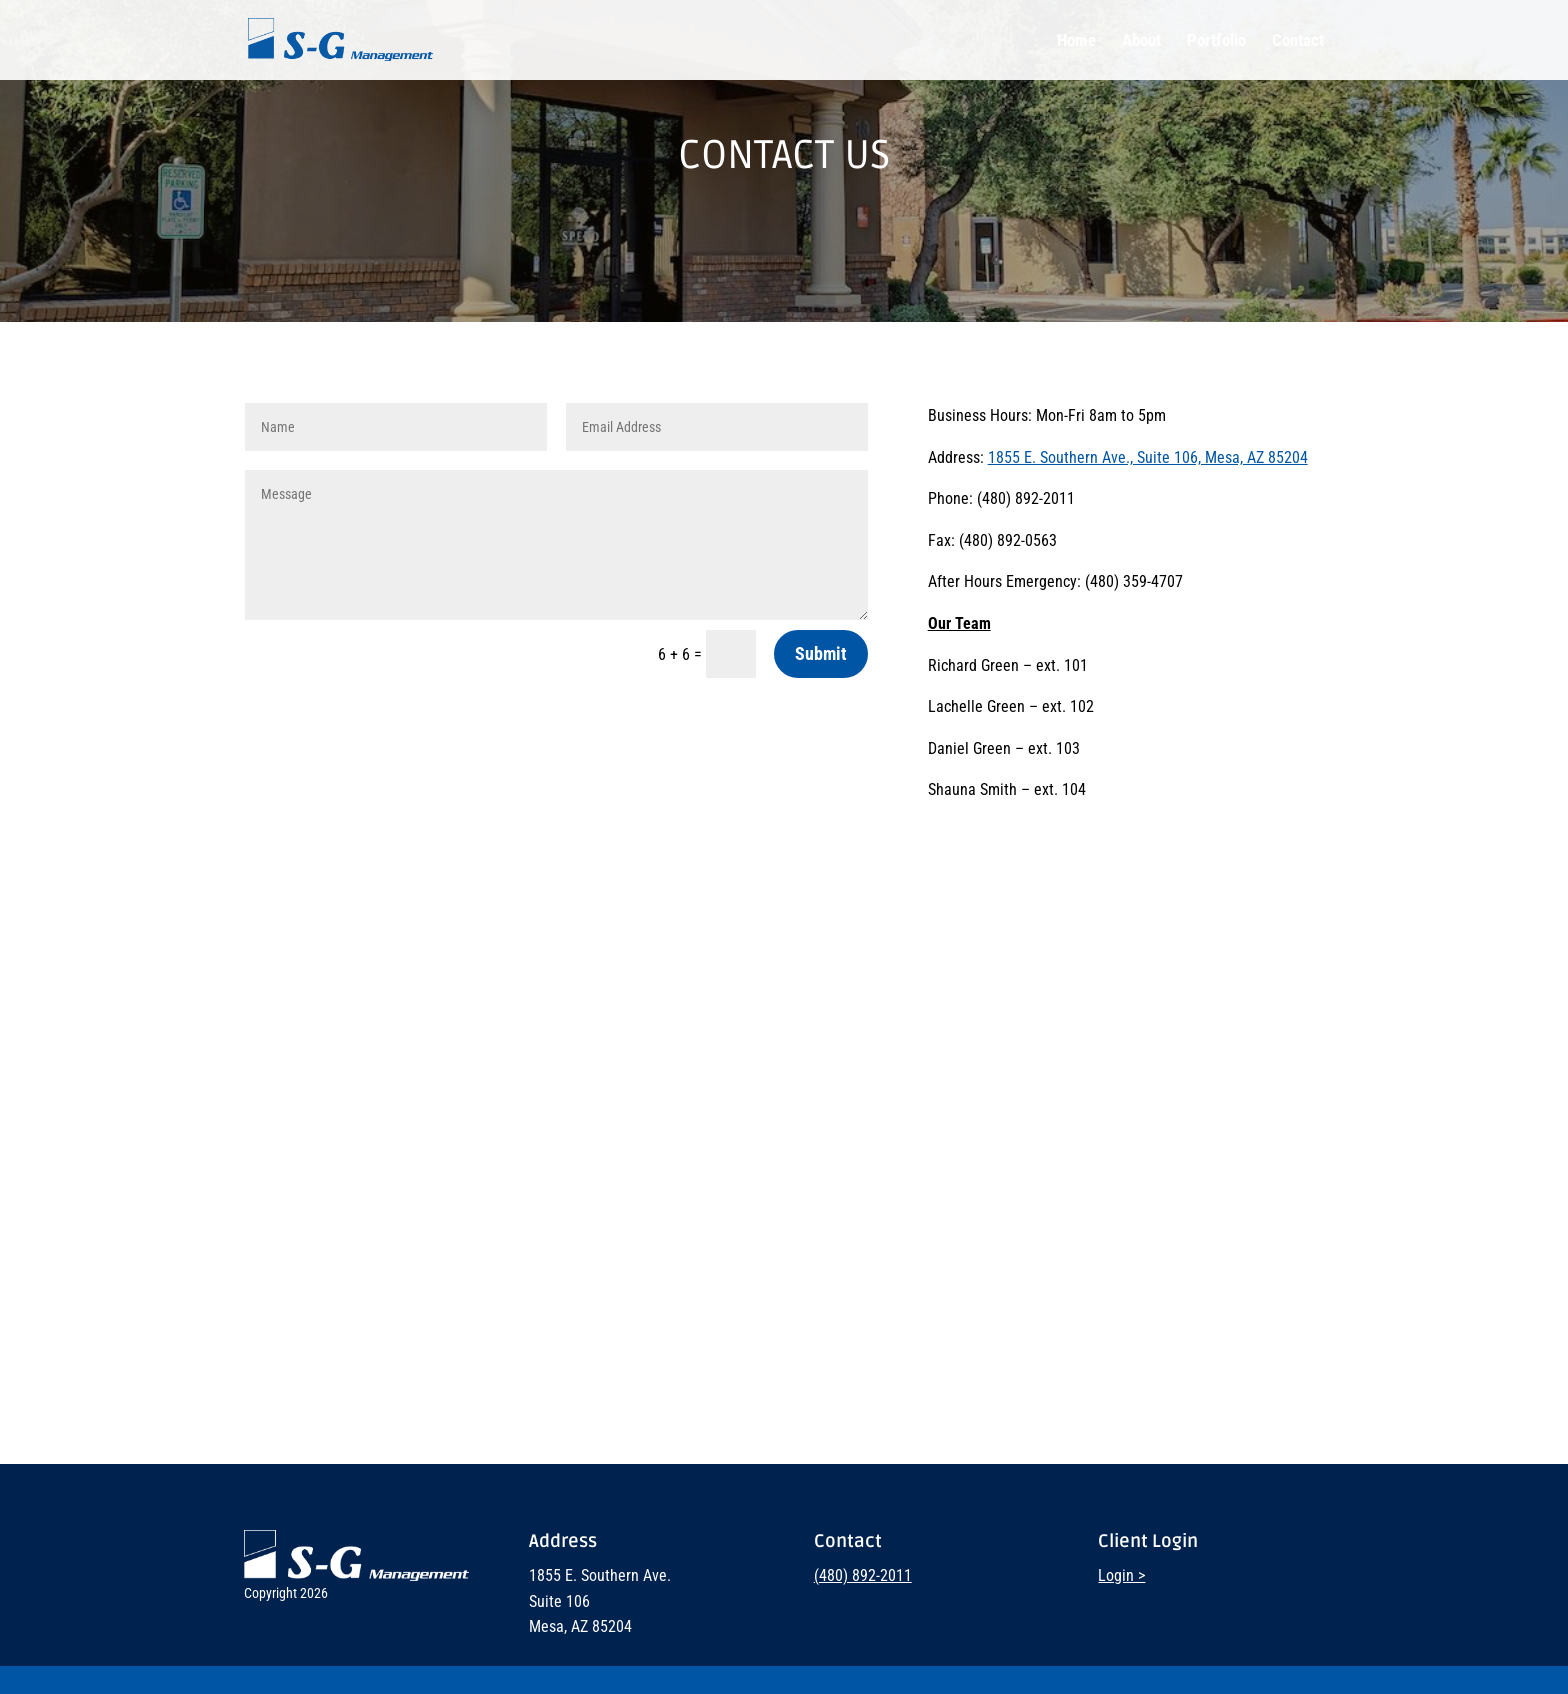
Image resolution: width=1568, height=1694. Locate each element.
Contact (1298, 41)
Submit (821, 653)
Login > (1121, 1575)
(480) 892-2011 (863, 1575)
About (1141, 41)
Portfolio (1216, 41)
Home (1076, 41)
